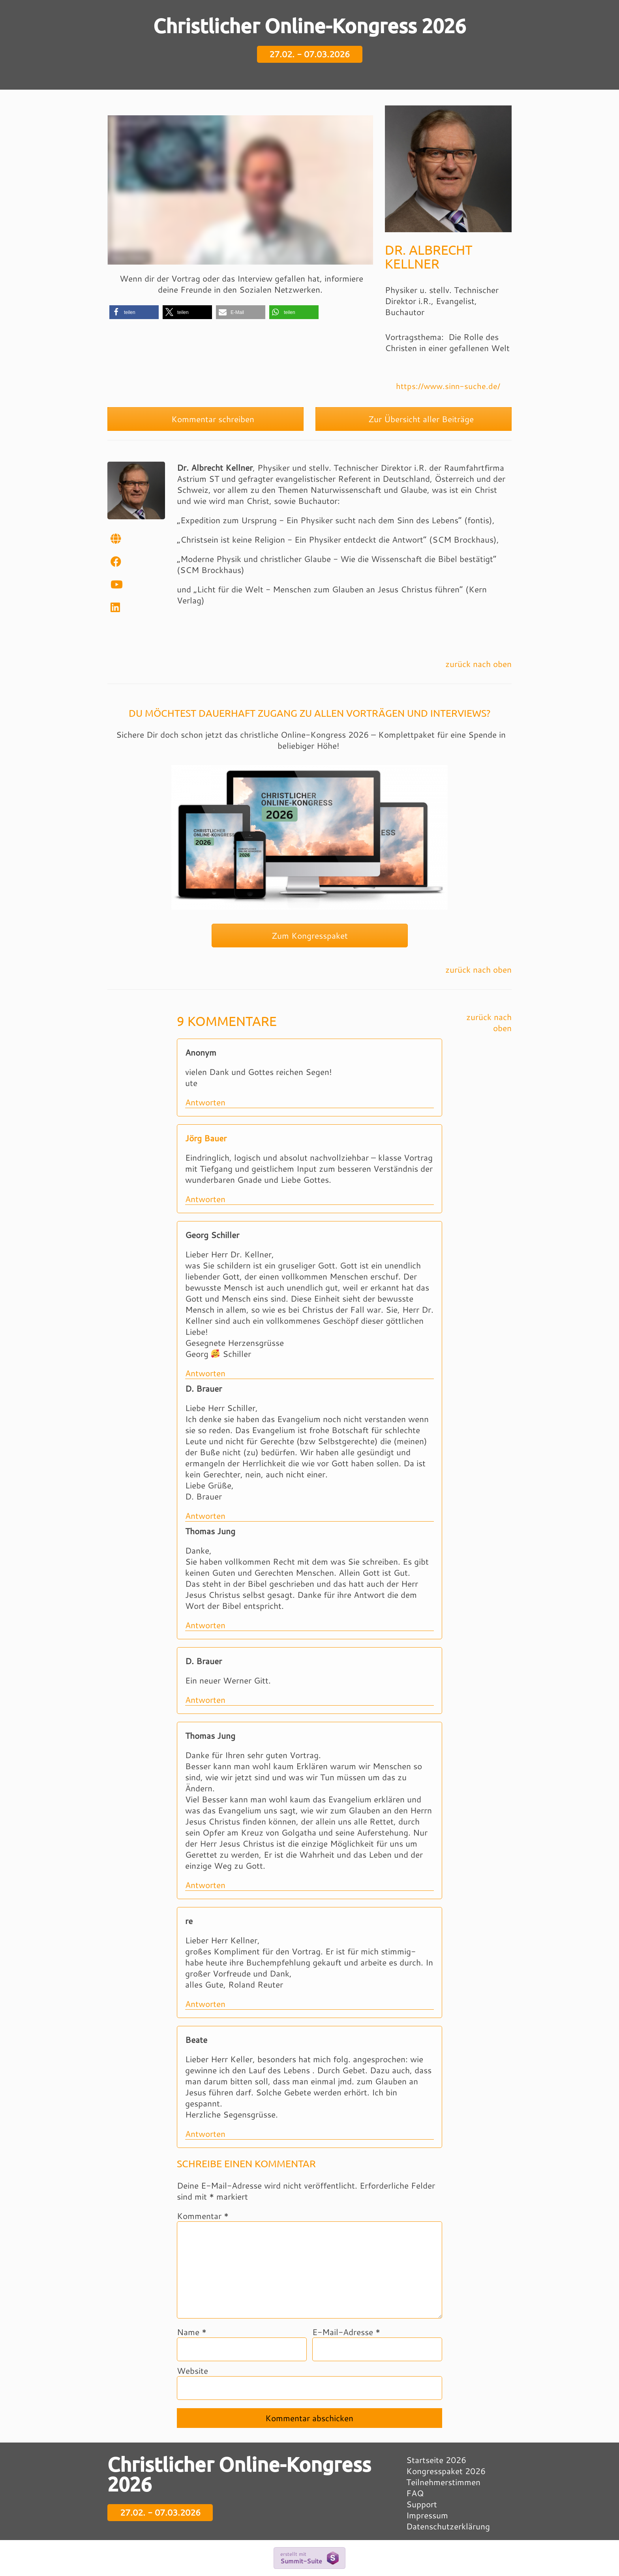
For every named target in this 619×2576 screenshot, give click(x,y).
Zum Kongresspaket (310, 935)
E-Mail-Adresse (346, 2332)
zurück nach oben (478, 664)
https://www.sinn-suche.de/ (448, 385)
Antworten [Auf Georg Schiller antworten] (205, 1373)
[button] (134, 312)
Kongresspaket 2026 (446, 2471)
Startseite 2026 (436, 2460)
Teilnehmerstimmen (443, 2482)
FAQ (415, 2493)
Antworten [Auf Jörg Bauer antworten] (205, 1199)
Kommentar (203, 2216)
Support (421, 2504)
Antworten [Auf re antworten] (205, 2004)
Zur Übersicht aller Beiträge (413, 419)
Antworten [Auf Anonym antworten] (205, 1102)
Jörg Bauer (206, 1138)
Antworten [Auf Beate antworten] (205, 2134)
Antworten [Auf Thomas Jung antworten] (205, 1625)
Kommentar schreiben (206, 419)
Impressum (427, 2515)
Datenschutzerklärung (448, 2526)
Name (191, 2332)
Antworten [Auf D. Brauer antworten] (205, 1516)
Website (192, 2371)
